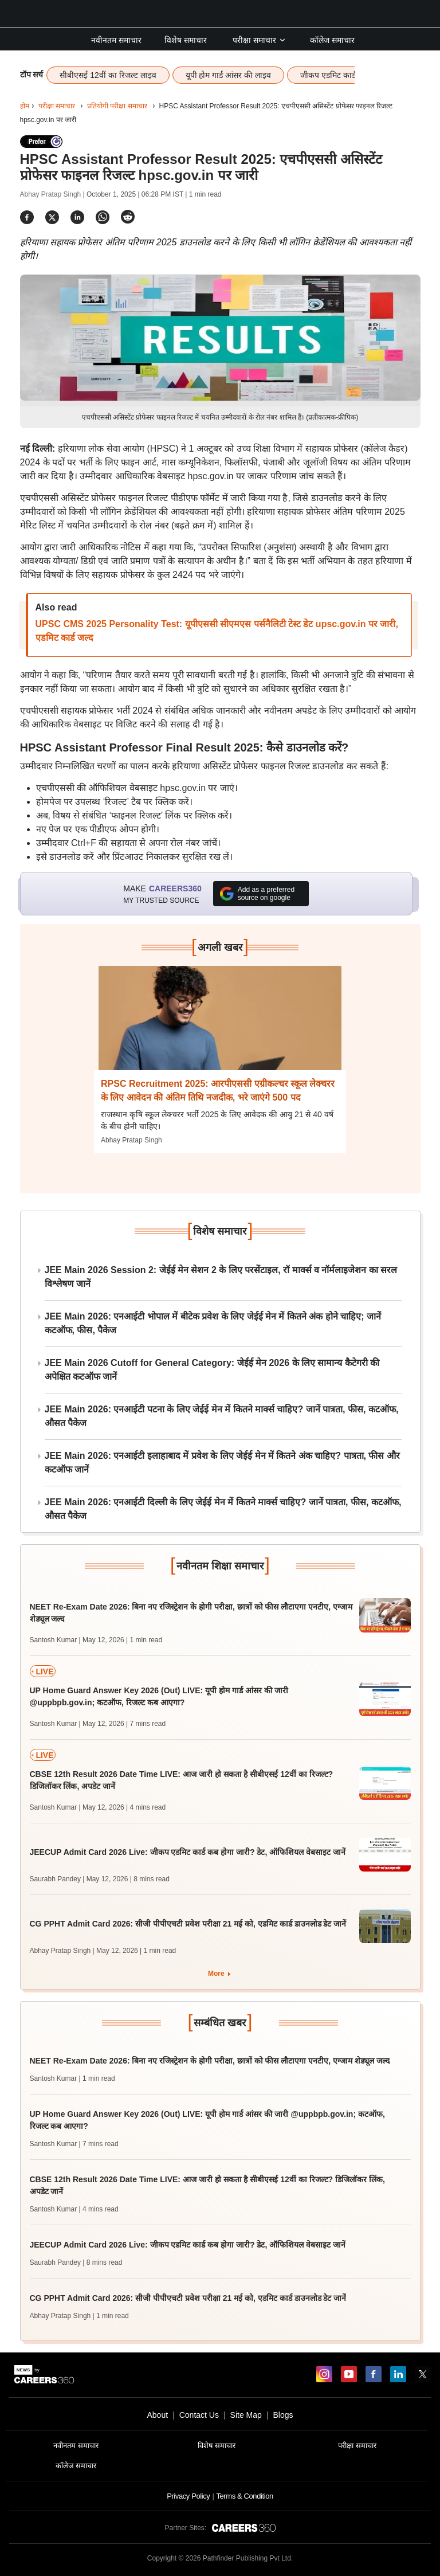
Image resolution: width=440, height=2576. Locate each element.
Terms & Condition (244, 2496)
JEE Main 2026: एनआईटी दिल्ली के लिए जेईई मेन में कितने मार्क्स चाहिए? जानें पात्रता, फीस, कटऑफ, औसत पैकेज (223, 1509)
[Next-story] (220, 1026)
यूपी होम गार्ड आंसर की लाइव (228, 75)
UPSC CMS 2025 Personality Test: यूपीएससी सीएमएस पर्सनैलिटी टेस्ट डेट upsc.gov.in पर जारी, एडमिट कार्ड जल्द (217, 631)
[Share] (27, 217)
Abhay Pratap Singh (131, 1140)
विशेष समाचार (185, 40)
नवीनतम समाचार (116, 40)
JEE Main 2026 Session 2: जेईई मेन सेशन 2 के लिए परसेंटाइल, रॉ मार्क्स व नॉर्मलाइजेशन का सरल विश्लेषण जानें (221, 1277)
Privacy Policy (188, 2496)
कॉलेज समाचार (332, 40)
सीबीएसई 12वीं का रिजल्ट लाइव (108, 75)
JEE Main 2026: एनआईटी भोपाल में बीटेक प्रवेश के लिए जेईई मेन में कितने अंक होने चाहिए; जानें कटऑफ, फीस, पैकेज (213, 1323)
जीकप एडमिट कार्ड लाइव (337, 75)
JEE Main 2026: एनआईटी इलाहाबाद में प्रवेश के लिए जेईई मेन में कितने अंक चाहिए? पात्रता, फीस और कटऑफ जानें (222, 1462)
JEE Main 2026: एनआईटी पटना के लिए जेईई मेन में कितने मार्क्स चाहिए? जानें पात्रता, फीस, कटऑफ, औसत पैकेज (222, 1416)
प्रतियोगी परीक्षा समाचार (117, 106)
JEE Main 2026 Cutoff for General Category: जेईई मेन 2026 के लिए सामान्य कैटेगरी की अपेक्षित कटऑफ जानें (212, 1369)
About (157, 2415)
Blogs (283, 2415)
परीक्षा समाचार (259, 40)
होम (24, 106)
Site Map (246, 2415)
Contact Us (199, 2415)
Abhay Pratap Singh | (53, 194)
